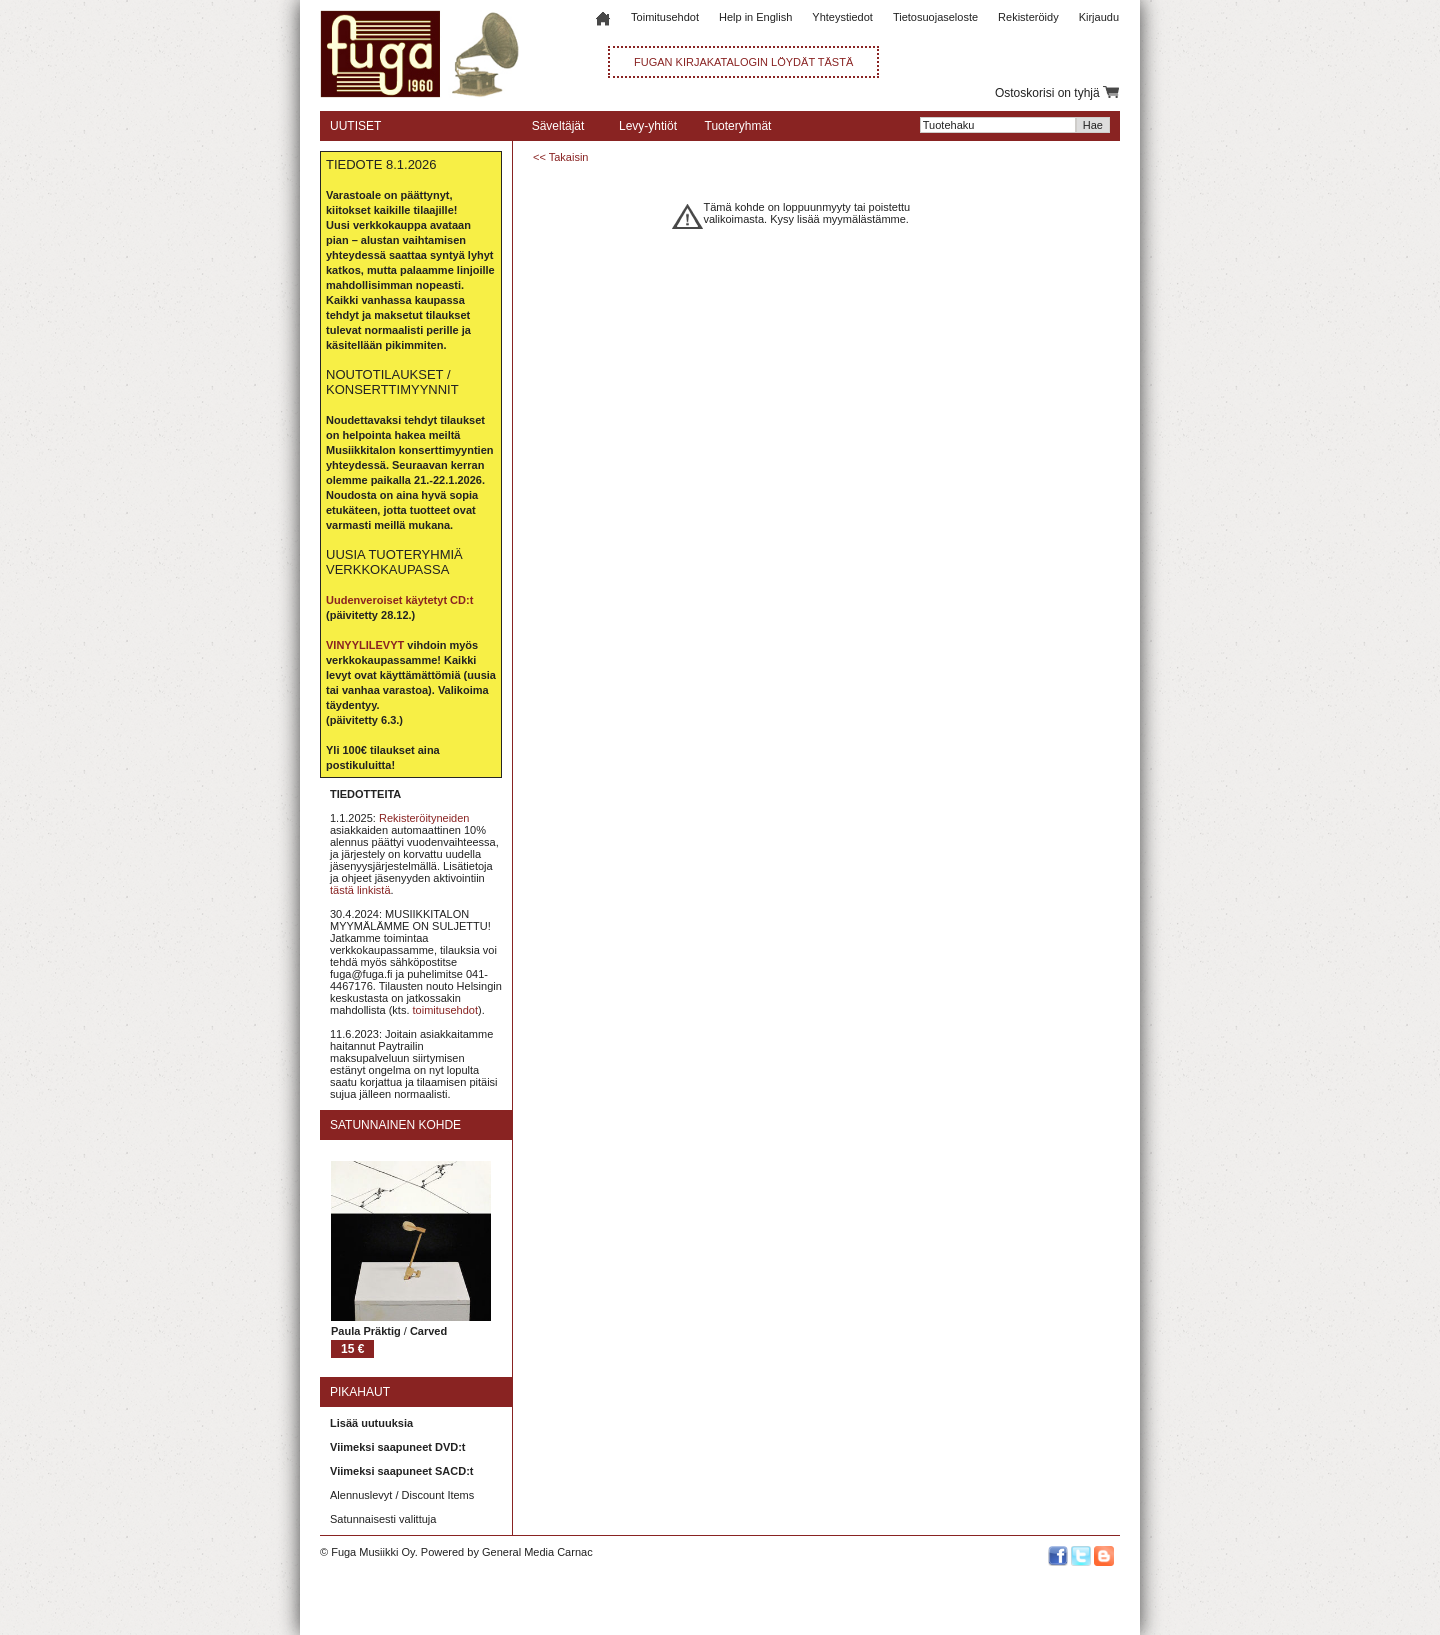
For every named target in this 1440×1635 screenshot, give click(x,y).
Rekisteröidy (1028, 17)
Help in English (755, 17)
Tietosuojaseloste (935, 17)
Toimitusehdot (665, 17)
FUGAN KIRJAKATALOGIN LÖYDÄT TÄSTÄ (743, 62)
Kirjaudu (1099, 17)
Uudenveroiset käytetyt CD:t (399, 600)
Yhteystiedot (842, 17)
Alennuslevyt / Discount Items (402, 1495)
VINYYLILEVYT (365, 645)
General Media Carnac (537, 1552)
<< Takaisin (560, 157)
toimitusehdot (445, 1010)
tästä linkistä (360, 890)
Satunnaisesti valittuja (383, 1519)
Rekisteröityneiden (424, 818)
